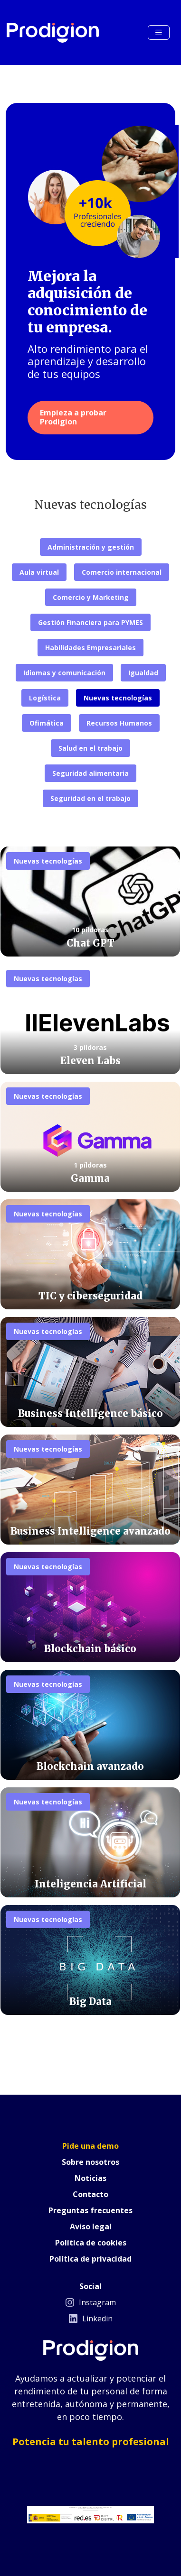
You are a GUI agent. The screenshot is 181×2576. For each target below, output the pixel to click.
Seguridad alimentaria (90, 773)
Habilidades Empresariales (90, 647)
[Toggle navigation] (159, 32)
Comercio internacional (122, 572)
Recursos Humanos (119, 722)
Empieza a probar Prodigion (73, 417)
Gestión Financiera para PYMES (90, 622)
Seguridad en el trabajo (90, 798)
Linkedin (91, 2318)
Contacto (90, 2194)
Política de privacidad (90, 2259)
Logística (45, 697)
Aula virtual (39, 572)
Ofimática (46, 722)
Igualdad (143, 672)
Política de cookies (90, 2242)
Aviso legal (91, 2226)
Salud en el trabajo (90, 748)
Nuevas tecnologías (118, 697)
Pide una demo (90, 2146)
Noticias (90, 2178)
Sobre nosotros (90, 2162)
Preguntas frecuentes (90, 2210)
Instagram (91, 2302)
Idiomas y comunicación (64, 672)
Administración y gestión (91, 547)
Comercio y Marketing (91, 597)
